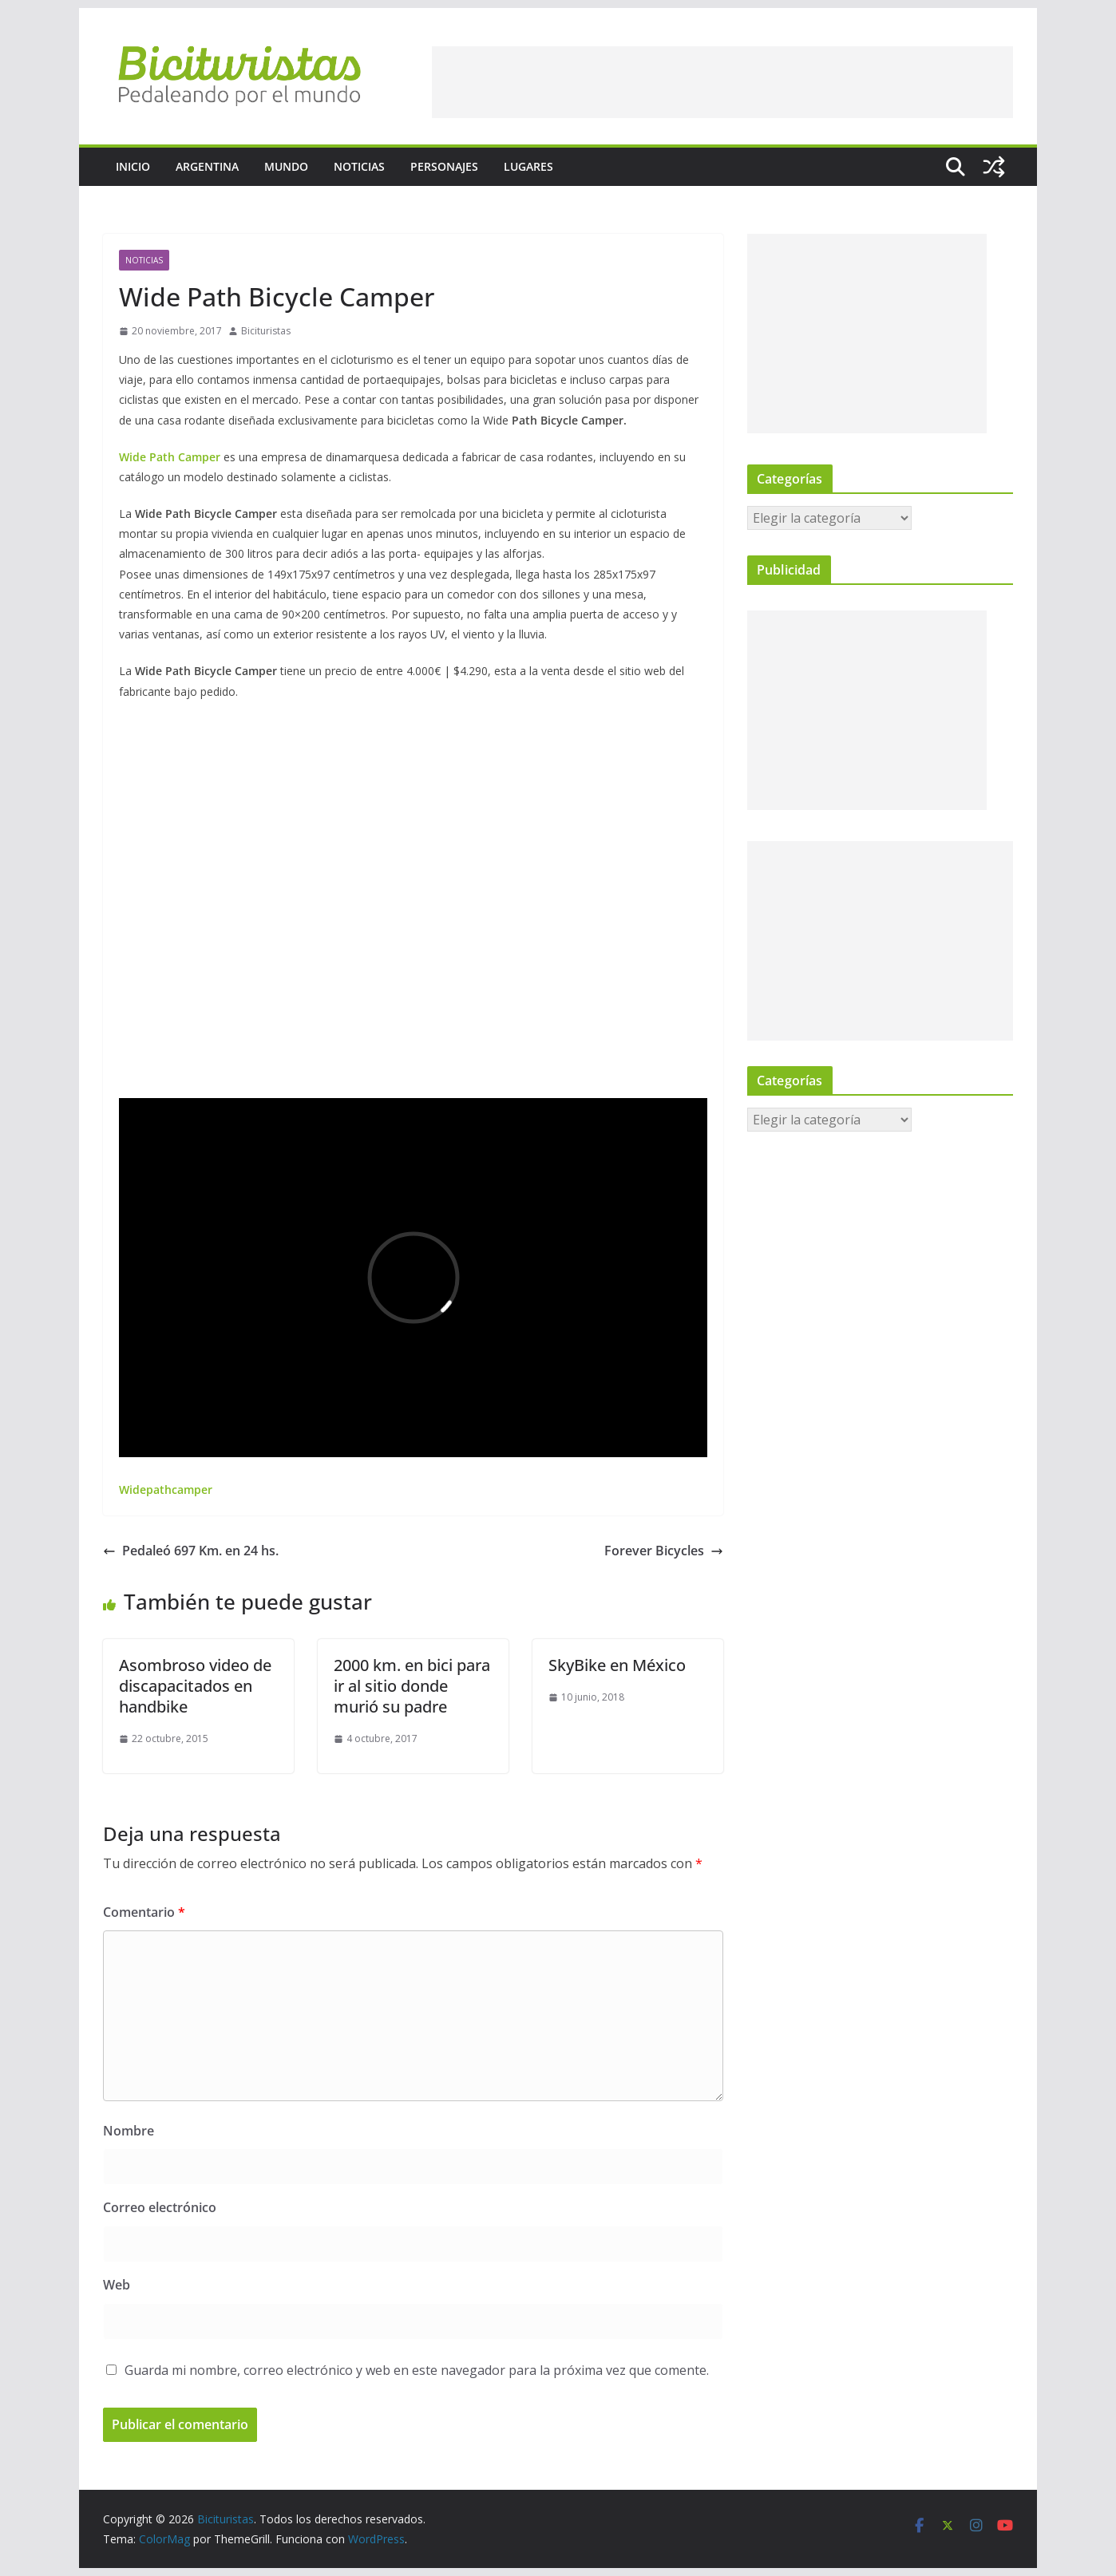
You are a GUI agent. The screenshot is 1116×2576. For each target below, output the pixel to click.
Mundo (286, 166)
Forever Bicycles (663, 1550)
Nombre (128, 2130)
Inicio (133, 166)
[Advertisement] (722, 82)
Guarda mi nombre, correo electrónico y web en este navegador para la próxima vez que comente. (417, 2370)
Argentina (207, 166)
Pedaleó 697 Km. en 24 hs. (191, 1550)
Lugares (528, 166)
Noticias (359, 166)
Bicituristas (266, 331)
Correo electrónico (159, 2207)
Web (116, 2285)
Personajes (444, 166)
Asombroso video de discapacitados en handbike (195, 1685)
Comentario (144, 1912)
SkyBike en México (617, 1665)
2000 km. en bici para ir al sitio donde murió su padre (412, 1685)
